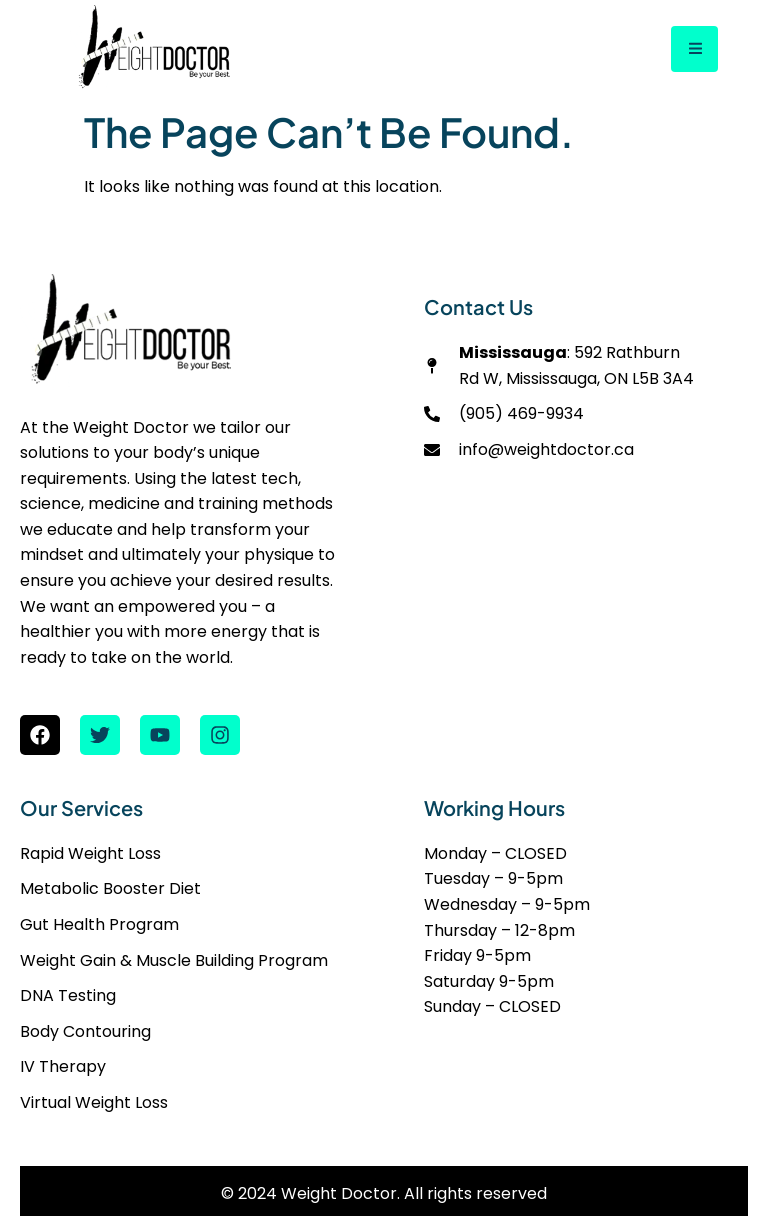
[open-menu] (694, 49)
